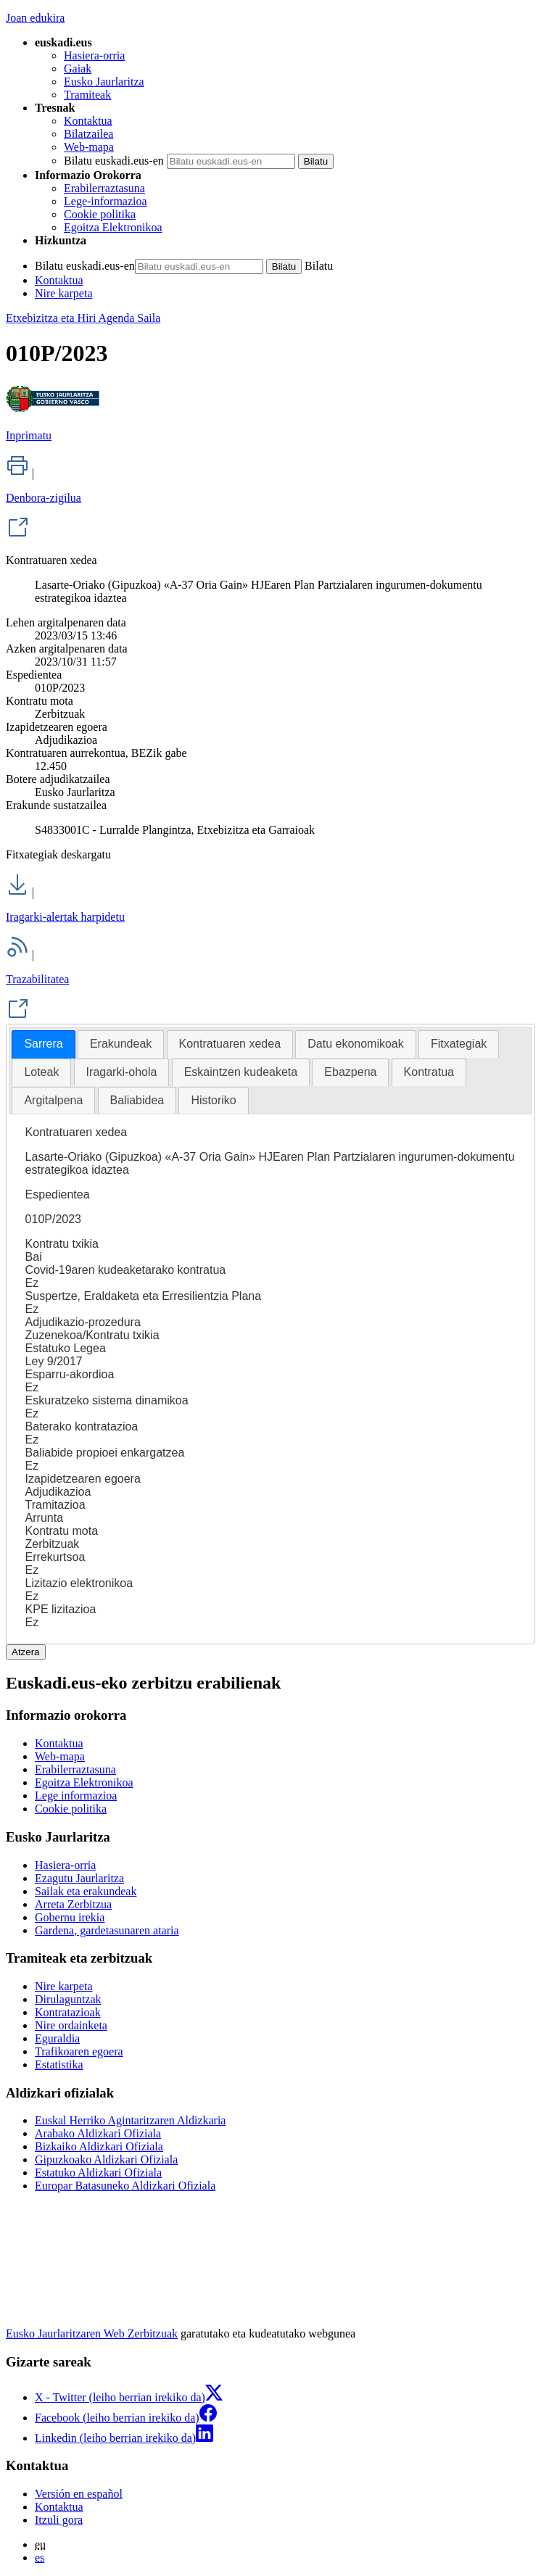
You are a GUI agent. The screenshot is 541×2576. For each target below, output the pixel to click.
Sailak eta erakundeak (85, 1891)
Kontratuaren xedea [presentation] (230, 1044)
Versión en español (79, 2494)
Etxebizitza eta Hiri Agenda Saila (83, 318)
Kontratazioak (68, 2012)
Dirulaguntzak (68, 1999)
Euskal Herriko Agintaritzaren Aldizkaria (130, 2120)
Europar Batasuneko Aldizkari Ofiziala (125, 2185)
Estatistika (59, 2064)
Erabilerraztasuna (104, 188)
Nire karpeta (64, 293)
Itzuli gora (59, 2520)
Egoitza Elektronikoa (113, 227)
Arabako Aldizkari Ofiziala (98, 2133)
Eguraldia (57, 2038)
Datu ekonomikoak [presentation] (355, 1044)
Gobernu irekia (69, 1917)
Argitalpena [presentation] (53, 1100)
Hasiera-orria (94, 55)
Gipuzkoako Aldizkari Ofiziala (106, 2159)
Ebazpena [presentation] (350, 1072)
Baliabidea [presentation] (137, 1100)
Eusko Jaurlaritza (104, 81)
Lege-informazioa (105, 201)
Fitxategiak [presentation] (459, 1044)
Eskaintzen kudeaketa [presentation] (241, 1072)
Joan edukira (35, 18)
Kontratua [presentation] (429, 1072)
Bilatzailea (88, 134)
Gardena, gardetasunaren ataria (107, 1930)
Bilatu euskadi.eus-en (114, 160)
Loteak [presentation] (41, 1072)
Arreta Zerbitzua (73, 1904)
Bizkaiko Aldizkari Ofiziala (99, 2146)
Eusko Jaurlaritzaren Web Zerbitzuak (92, 2333)
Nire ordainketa (71, 2025)
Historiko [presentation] (213, 1100)
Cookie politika (100, 214)
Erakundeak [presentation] (121, 1044)
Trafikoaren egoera (79, 2051)
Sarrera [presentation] (43, 1044)
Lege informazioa (76, 1795)
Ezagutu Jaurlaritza (79, 1878)
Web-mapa (89, 147)
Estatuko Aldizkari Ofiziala (98, 2172)
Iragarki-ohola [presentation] (121, 1072)
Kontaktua (88, 121)
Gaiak (77, 68)
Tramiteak (87, 94)
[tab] (43, 1044)
